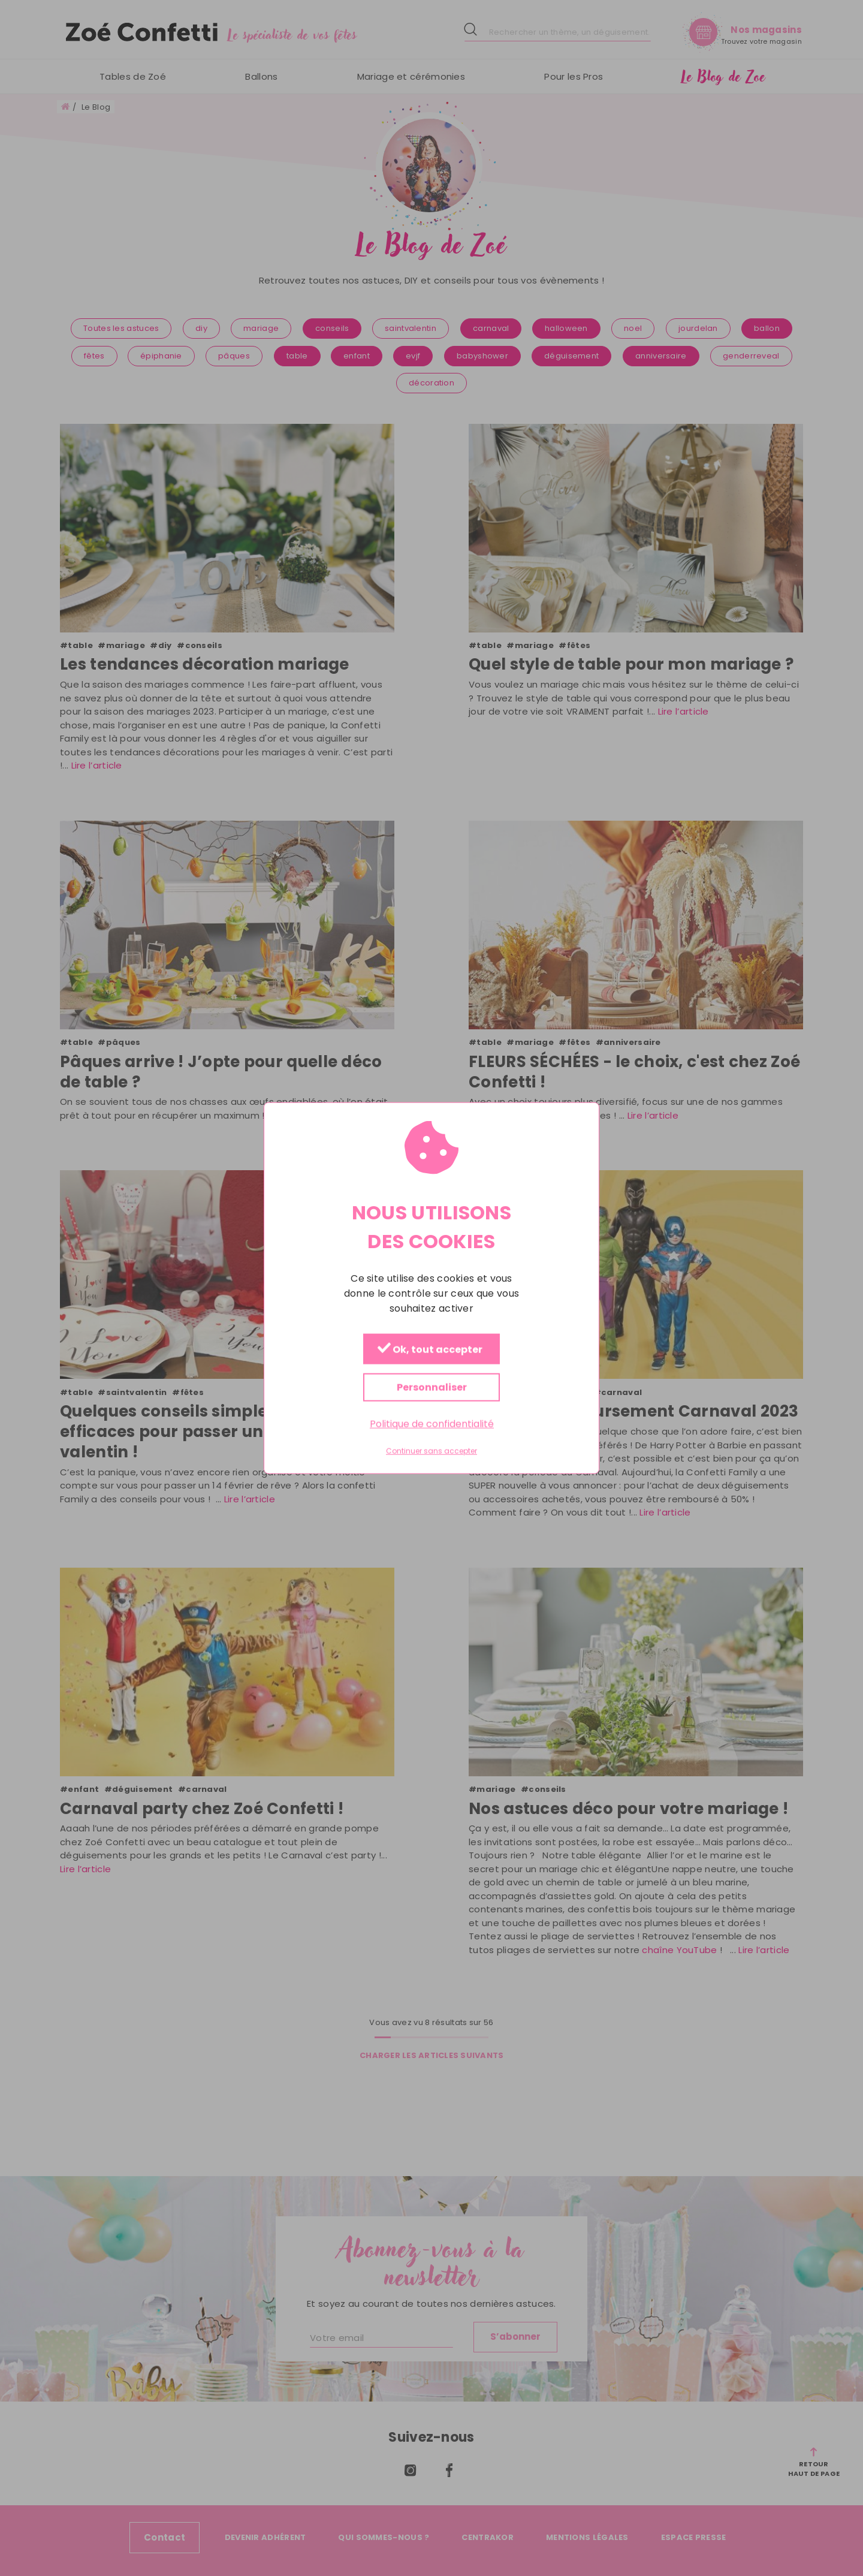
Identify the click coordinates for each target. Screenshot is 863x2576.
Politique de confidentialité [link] (432, 1424)
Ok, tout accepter (430, 1350)
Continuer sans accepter (431, 1451)
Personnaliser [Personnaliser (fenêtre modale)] (432, 1387)
